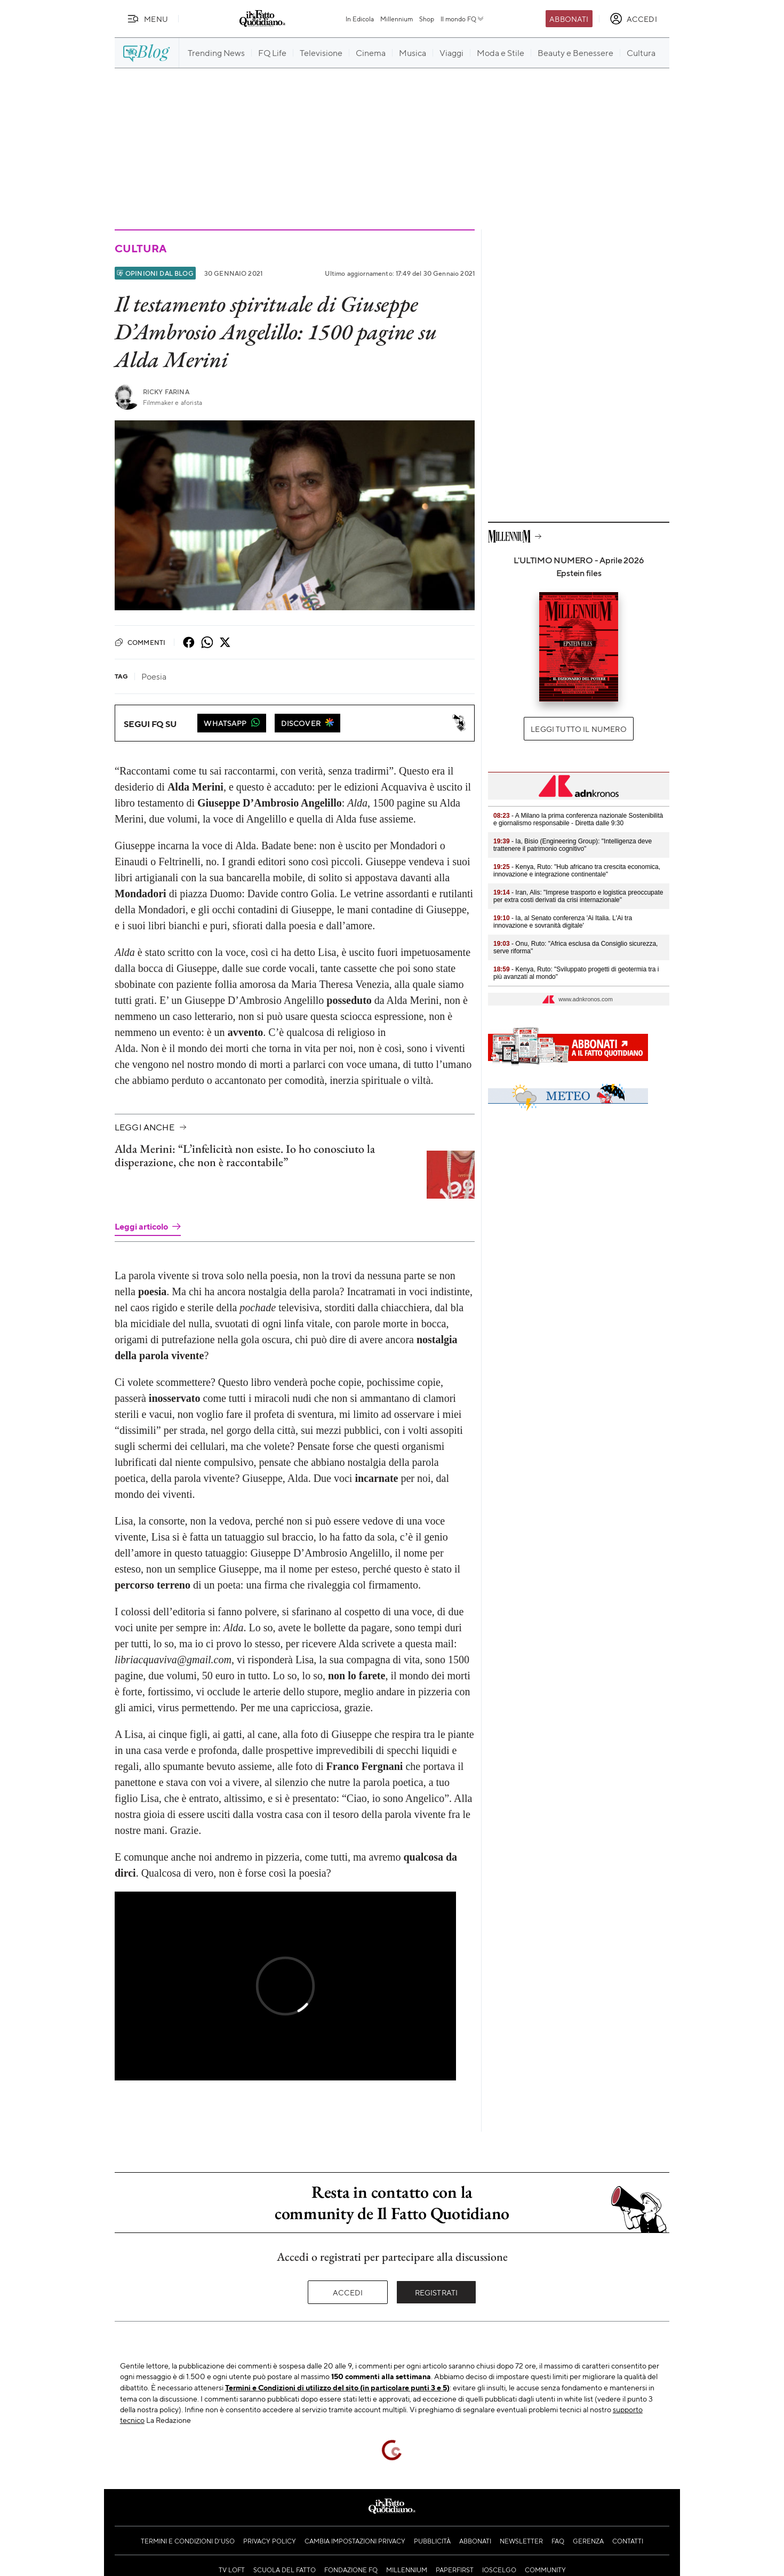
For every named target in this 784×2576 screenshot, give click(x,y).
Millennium (396, 18)
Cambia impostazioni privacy (355, 2541)
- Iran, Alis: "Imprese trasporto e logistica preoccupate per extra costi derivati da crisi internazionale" (578, 896)
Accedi (348, 2292)
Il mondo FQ (463, 18)
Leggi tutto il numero (578, 728)
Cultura (140, 248)
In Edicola (360, 18)
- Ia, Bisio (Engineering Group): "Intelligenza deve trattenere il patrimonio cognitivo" (572, 845)
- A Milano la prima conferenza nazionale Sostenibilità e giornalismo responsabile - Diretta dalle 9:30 (578, 819)
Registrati (436, 2292)
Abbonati (568, 18)
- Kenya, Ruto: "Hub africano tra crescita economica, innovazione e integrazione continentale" (576, 870)
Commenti (140, 642)
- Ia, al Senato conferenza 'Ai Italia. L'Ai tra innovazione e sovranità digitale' (562, 921)
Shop (426, 18)
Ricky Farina (166, 392)
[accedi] (633, 19)
